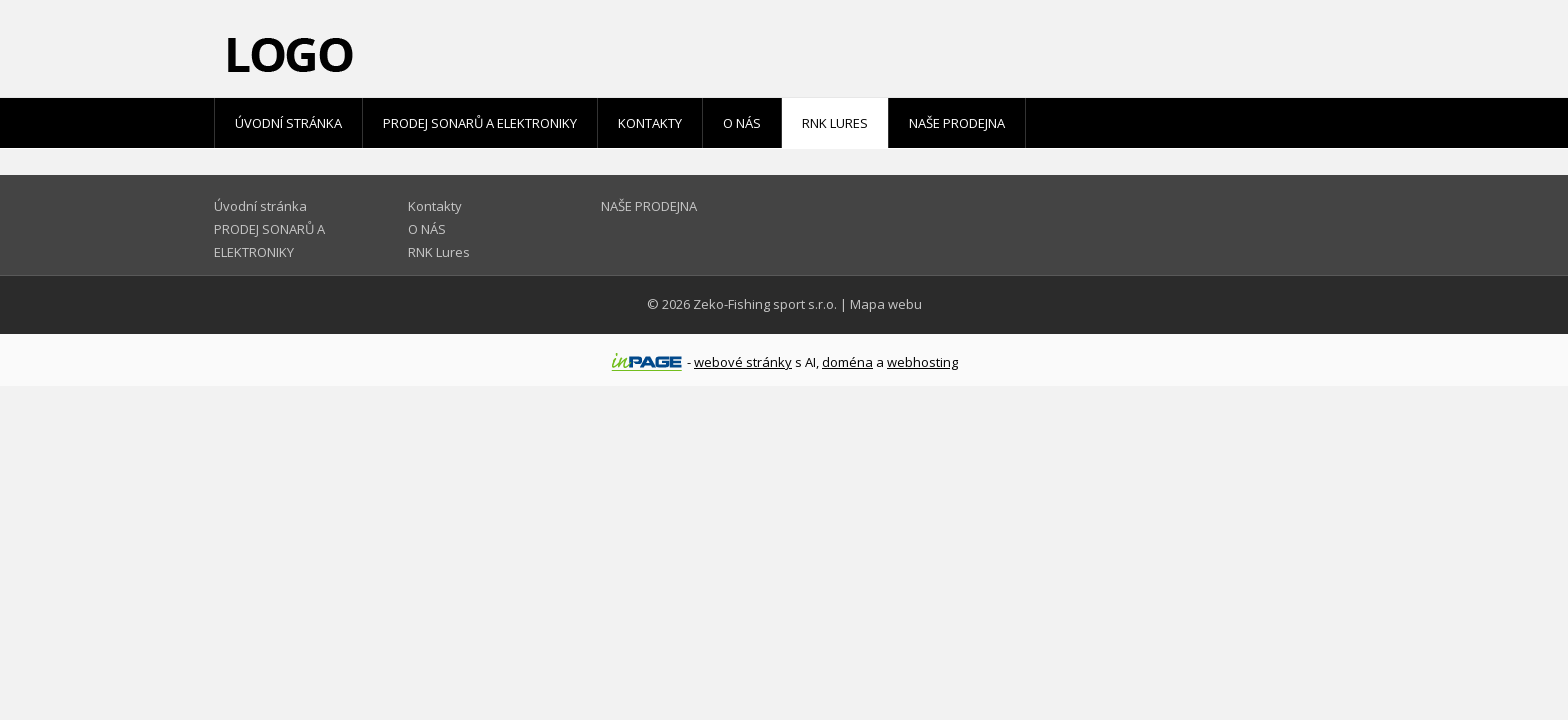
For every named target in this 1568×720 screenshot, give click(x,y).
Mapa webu (886, 304)
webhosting (922, 362)
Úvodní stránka (288, 123)
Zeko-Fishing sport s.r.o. (765, 304)
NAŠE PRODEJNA (957, 123)
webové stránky (743, 362)
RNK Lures (835, 123)
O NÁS (742, 123)
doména (847, 362)
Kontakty (650, 123)
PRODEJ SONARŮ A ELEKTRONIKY (480, 123)
